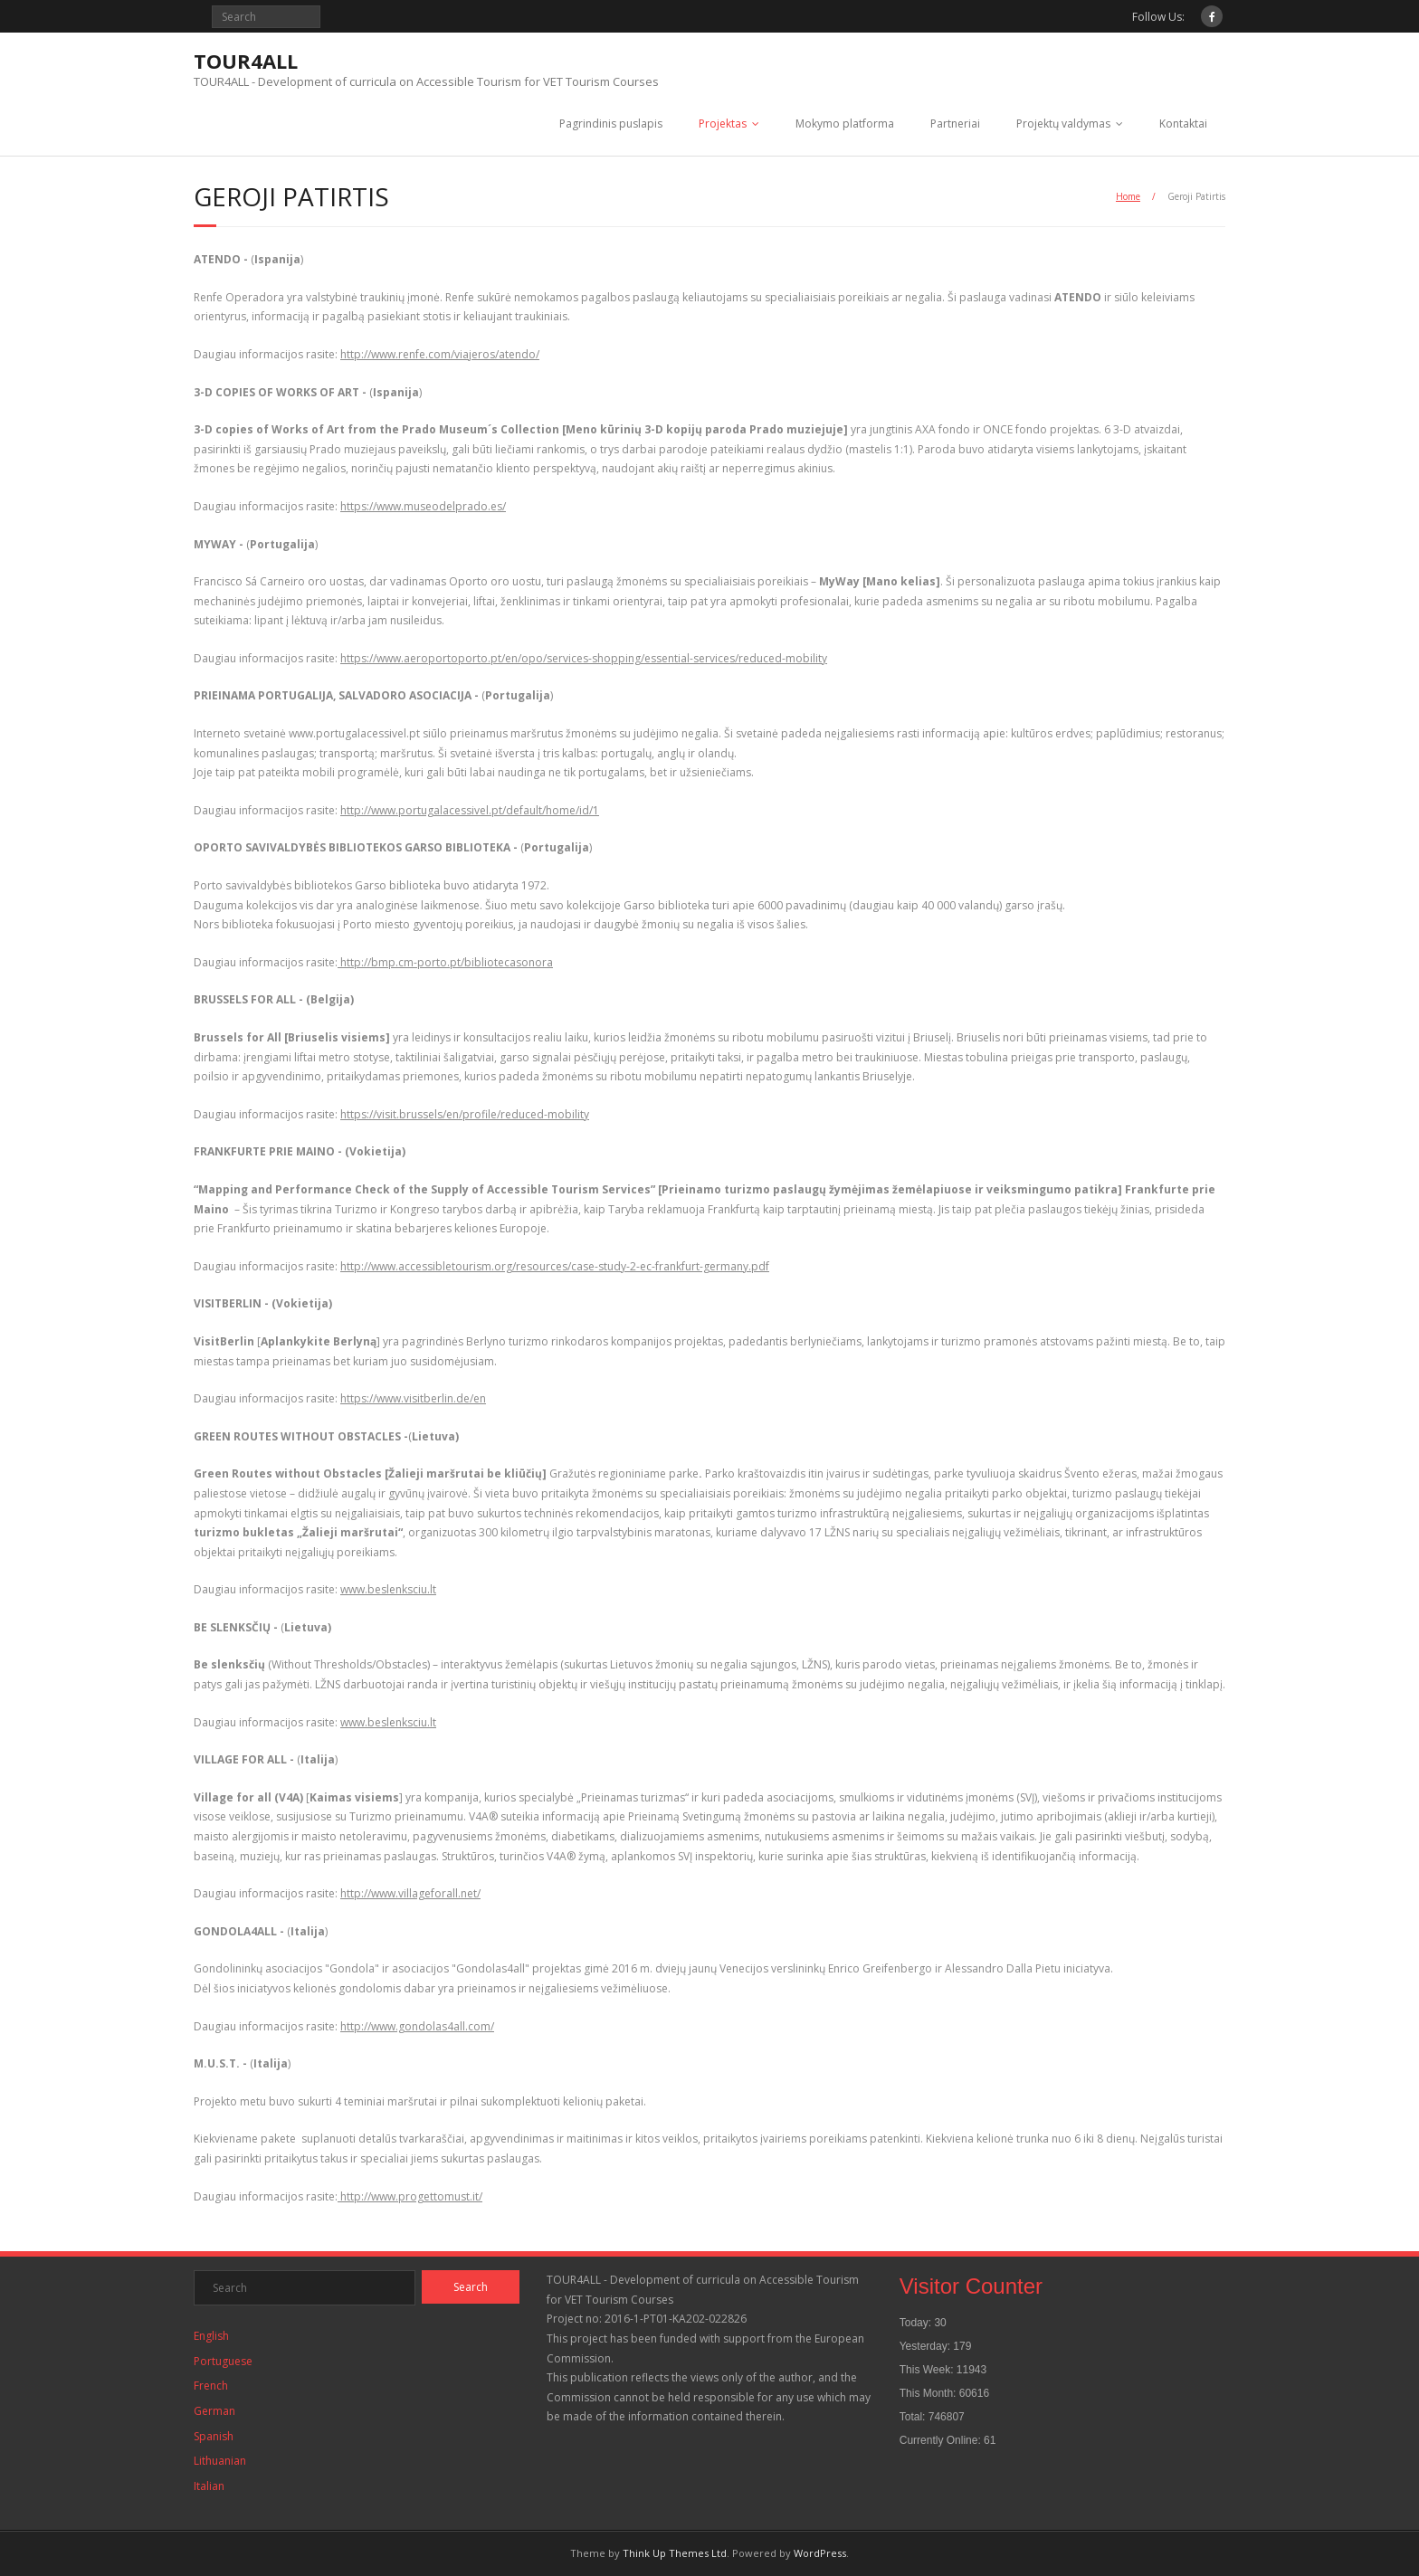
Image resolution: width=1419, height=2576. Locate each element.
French (211, 2385)
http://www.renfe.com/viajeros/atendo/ (439, 354)
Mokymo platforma (844, 123)
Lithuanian (220, 2460)
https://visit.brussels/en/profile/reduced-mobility (464, 1114)
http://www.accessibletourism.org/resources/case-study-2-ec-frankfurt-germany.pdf (554, 1266)
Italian (209, 2486)
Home (1128, 196)
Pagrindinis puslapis (610, 123)
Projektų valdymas (1063, 123)
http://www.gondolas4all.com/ (417, 2026)
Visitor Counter (971, 2286)
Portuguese (223, 2361)
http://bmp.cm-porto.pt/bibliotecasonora (445, 962)
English (211, 2335)
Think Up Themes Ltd (675, 2553)
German (214, 2411)
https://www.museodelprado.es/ (423, 506)
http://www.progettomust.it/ (410, 2196)
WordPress (820, 2553)
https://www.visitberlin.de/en (413, 1398)
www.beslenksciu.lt (388, 1589)
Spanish (213, 2436)
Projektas (723, 123)
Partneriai (955, 123)
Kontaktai (1183, 123)
